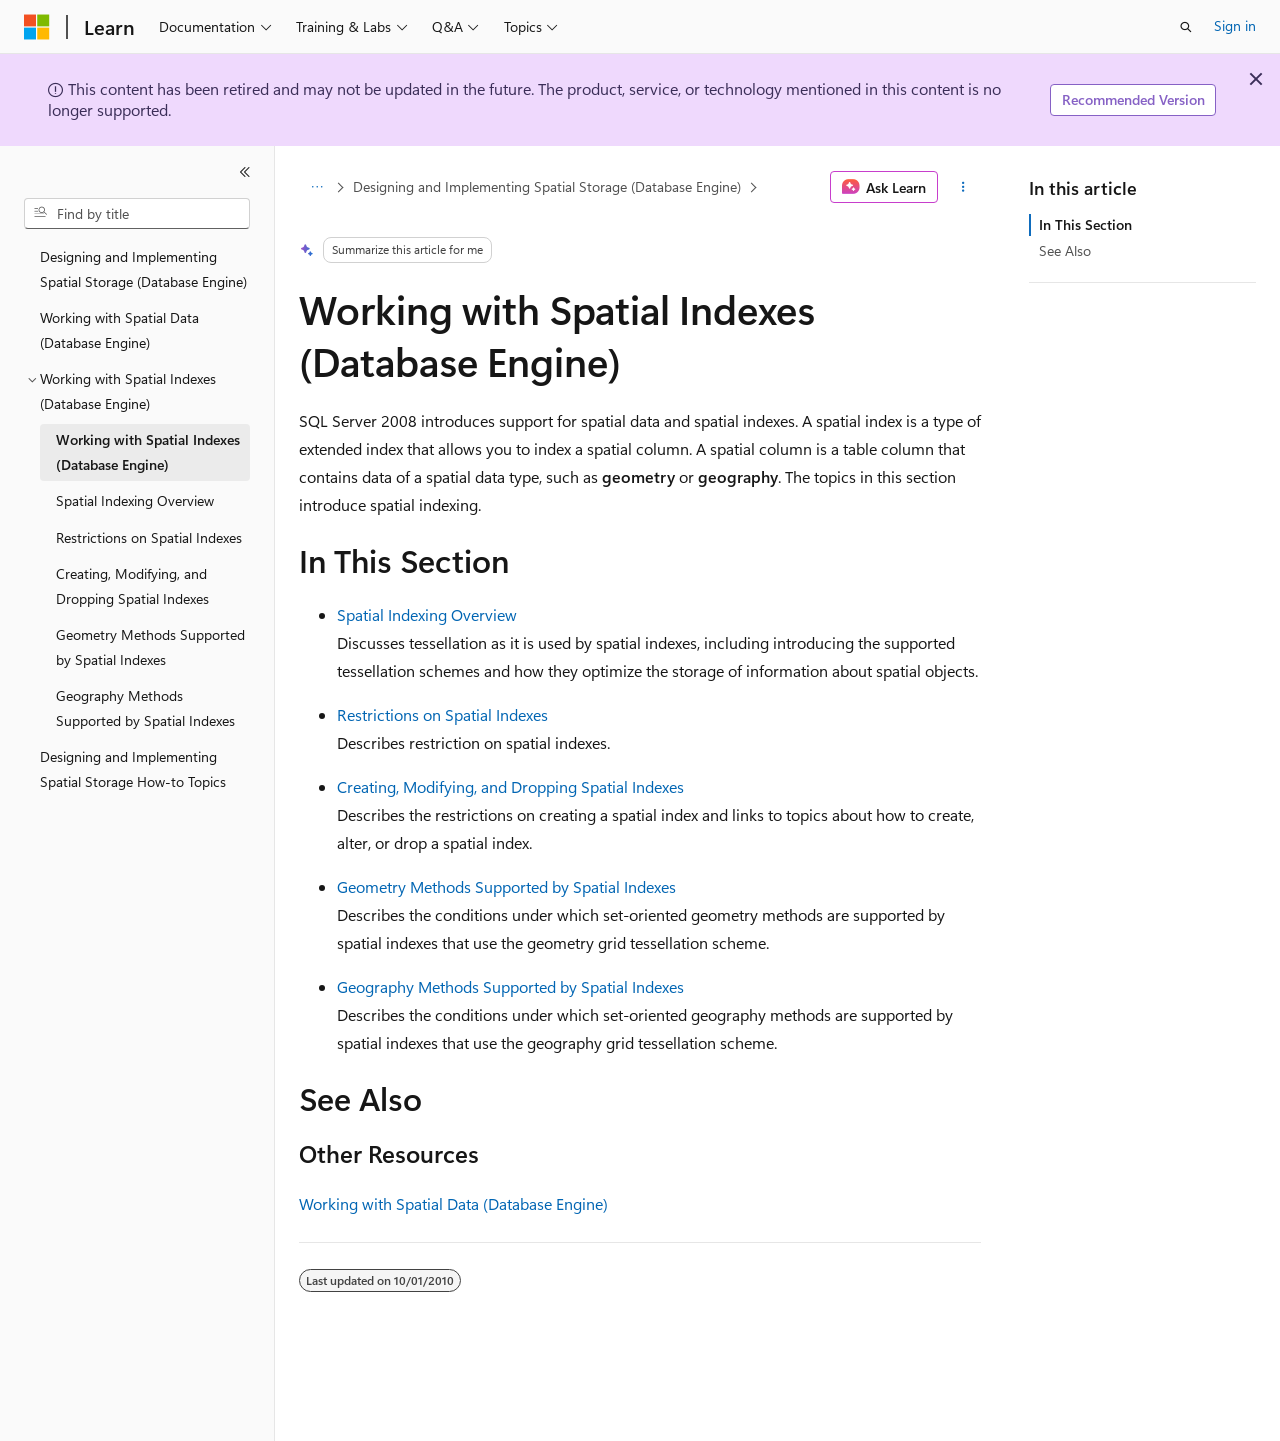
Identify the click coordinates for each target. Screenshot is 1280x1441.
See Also (1065, 250)
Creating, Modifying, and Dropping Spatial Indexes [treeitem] (132, 586)
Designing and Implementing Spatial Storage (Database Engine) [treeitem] (143, 269)
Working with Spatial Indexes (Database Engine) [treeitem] (148, 452)
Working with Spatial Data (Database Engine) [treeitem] (119, 330)
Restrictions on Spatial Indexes (442, 714)
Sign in (1235, 25)
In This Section (1085, 224)
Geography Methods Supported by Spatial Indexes (510, 986)
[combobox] (137, 214)
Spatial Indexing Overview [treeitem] (135, 500)
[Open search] (1186, 27)
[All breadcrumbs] (316, 187)
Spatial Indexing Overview (427, 614)
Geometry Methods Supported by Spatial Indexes (506, 886)
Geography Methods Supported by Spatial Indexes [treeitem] (145, 708)
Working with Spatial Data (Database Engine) (453, 1203)
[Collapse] (245, 172)
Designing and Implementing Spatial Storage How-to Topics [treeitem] (133, 769)
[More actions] (963, 187)
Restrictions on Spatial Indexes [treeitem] (149, 537)
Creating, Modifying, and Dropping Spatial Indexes (510, 786)
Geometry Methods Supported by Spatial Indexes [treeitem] (150, 647)
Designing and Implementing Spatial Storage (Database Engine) (547, 186)
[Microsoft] (37, 27)
